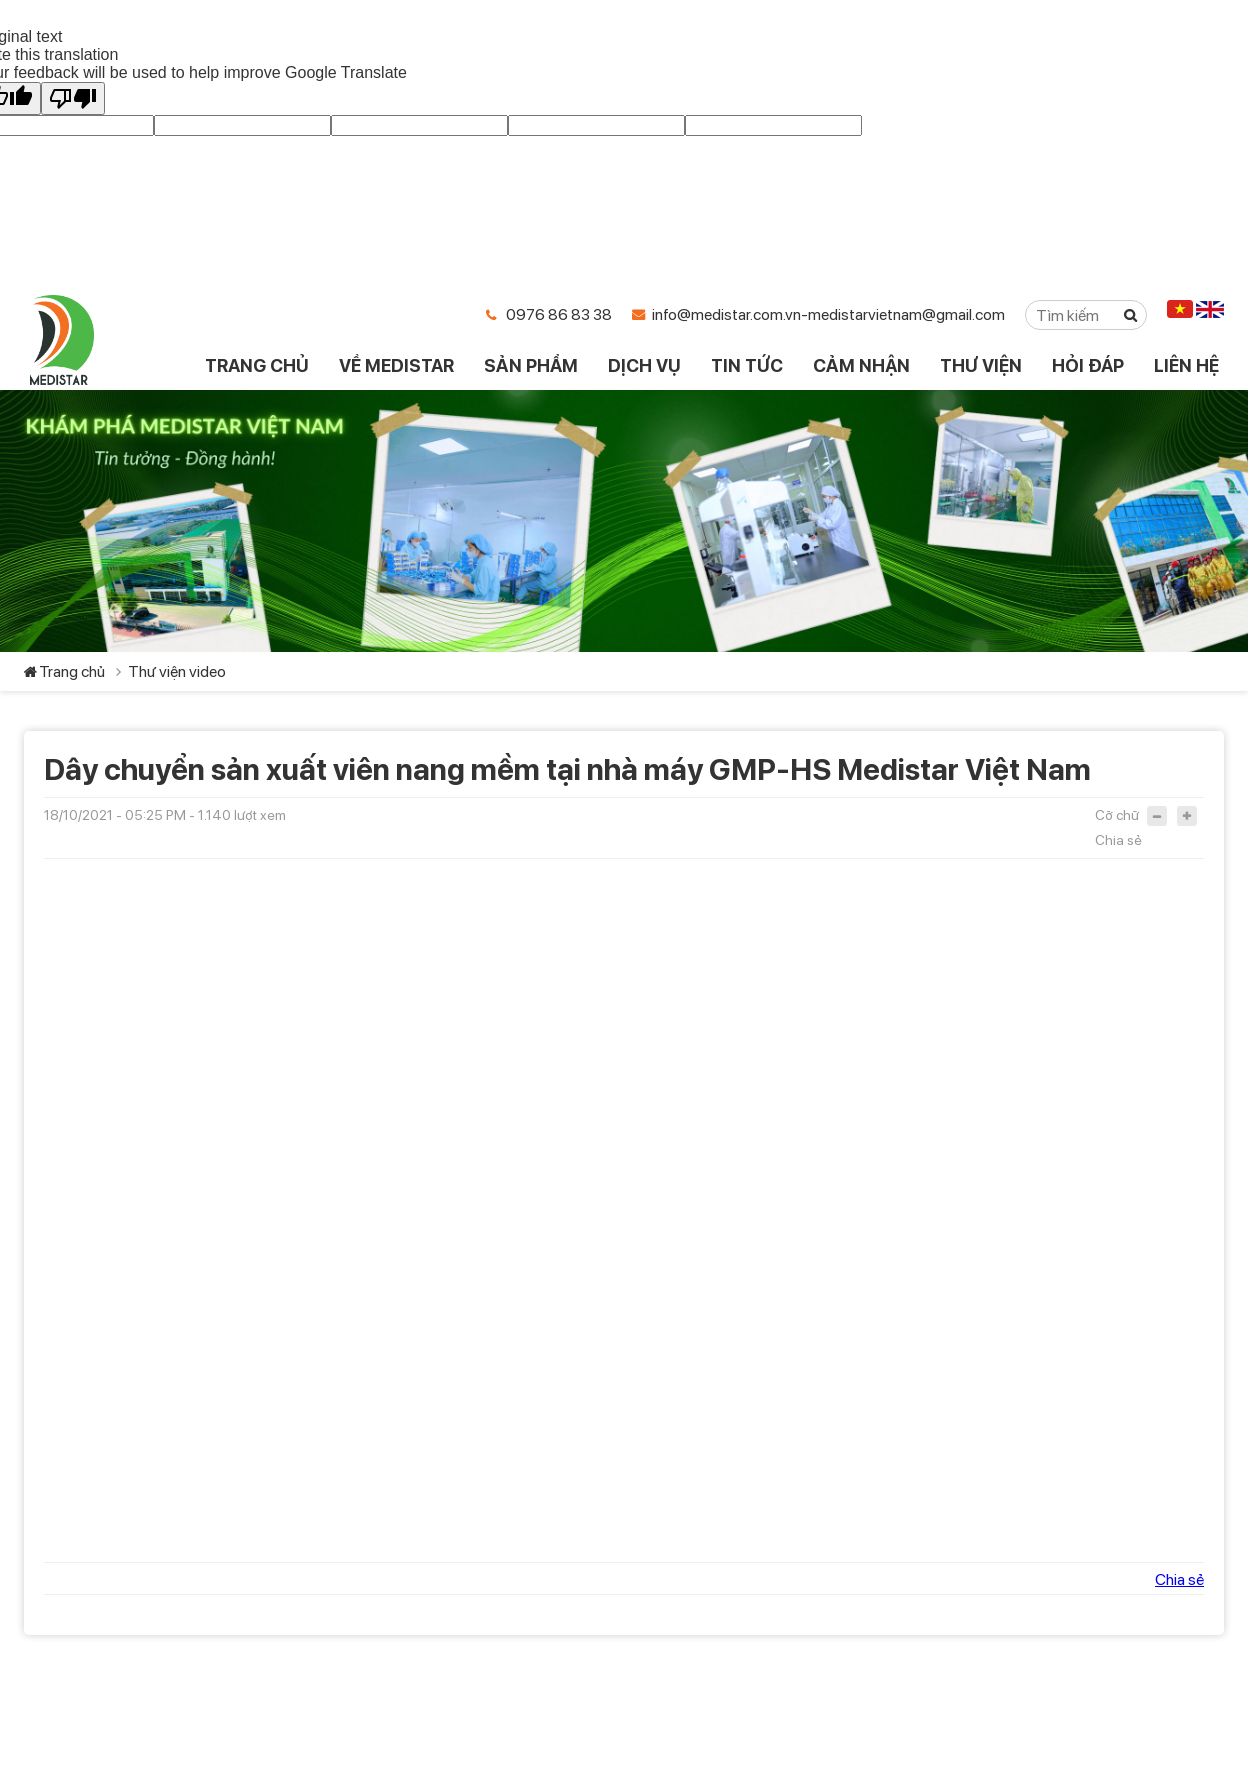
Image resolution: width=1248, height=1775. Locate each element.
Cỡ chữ (1117, 815)
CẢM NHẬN (861, 365)
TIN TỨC (747, 365)
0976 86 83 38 (559, 314)
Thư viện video (177, 671)
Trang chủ (72, 671)
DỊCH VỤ (644, 365)
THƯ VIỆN (981, 365)
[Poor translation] (73, 98)
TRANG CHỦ (257, 365)
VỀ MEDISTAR (396, 365)
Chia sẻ (1118, 840)
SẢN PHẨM (531, 365)
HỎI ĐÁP (1088, 365)
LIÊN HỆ (1186, 365)
